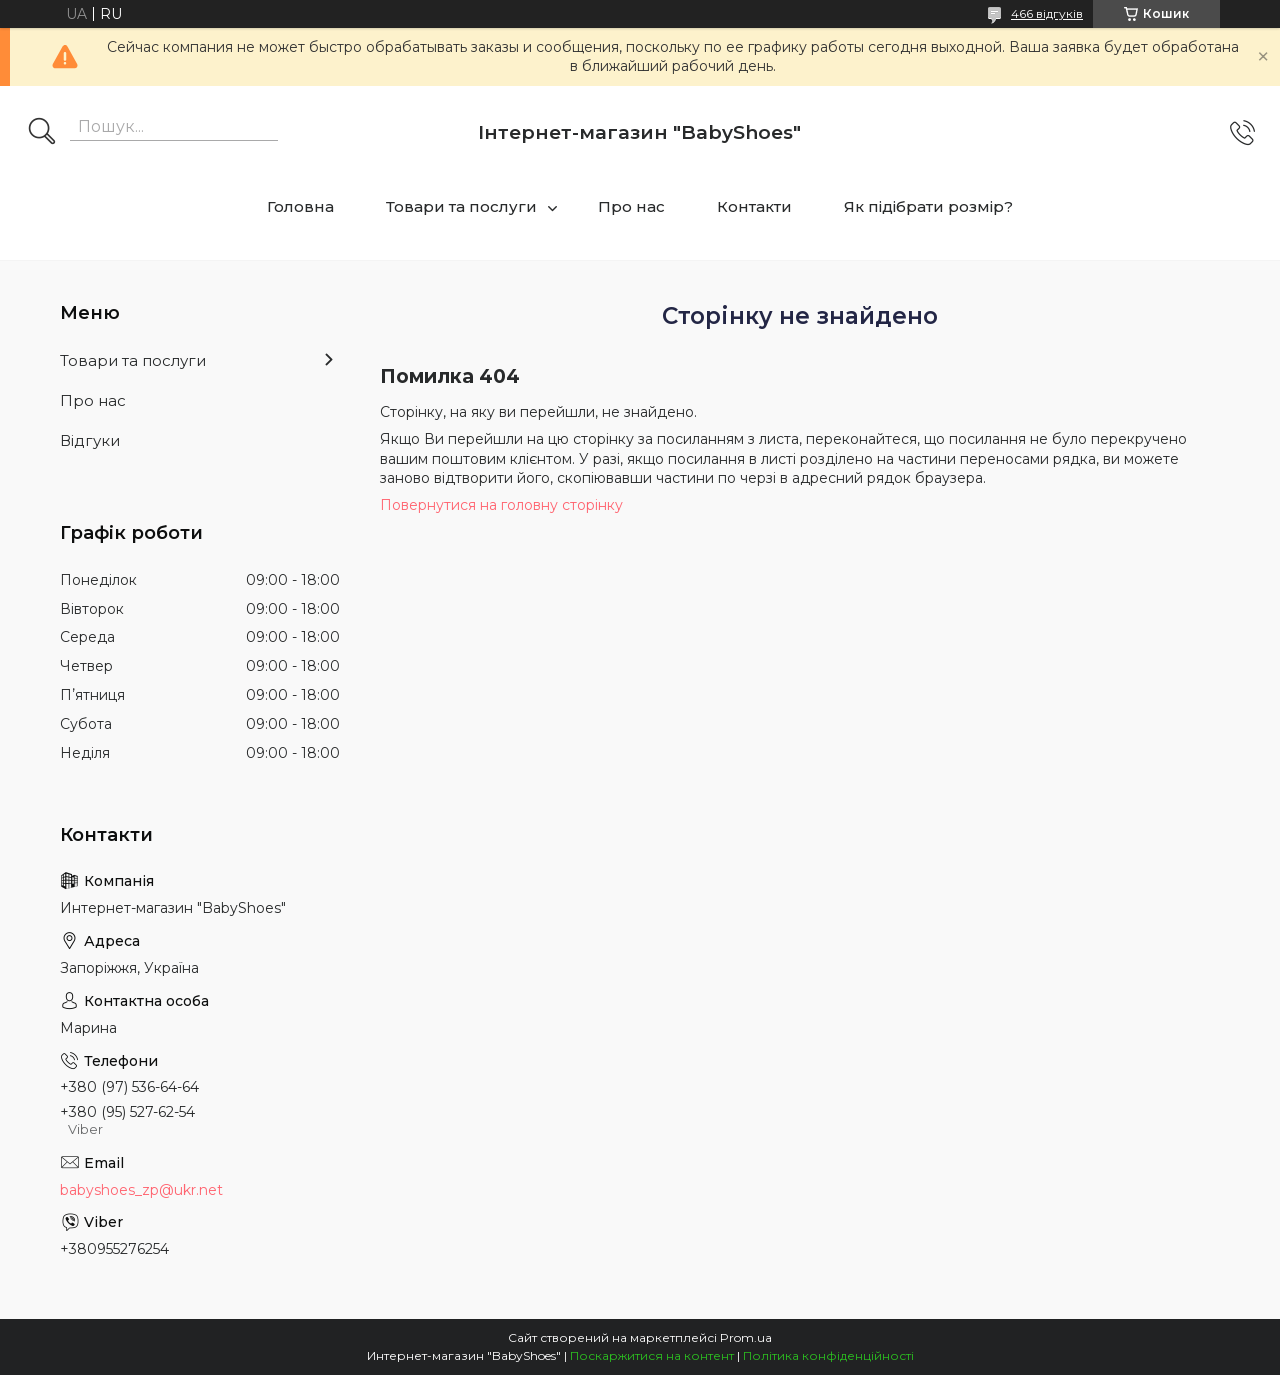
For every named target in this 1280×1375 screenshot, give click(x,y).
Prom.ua (746, 1337)
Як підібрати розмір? (928, 206)
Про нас (631, 206)
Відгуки (90, 440)
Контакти (754, 206)
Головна (300, 206)
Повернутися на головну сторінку (501, 505)
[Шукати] (42, 133)
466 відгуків (1047, 13)
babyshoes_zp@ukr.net (141, 1190)
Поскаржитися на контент (652, 1355)
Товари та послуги (461, 206)
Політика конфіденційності (828, 1355)
